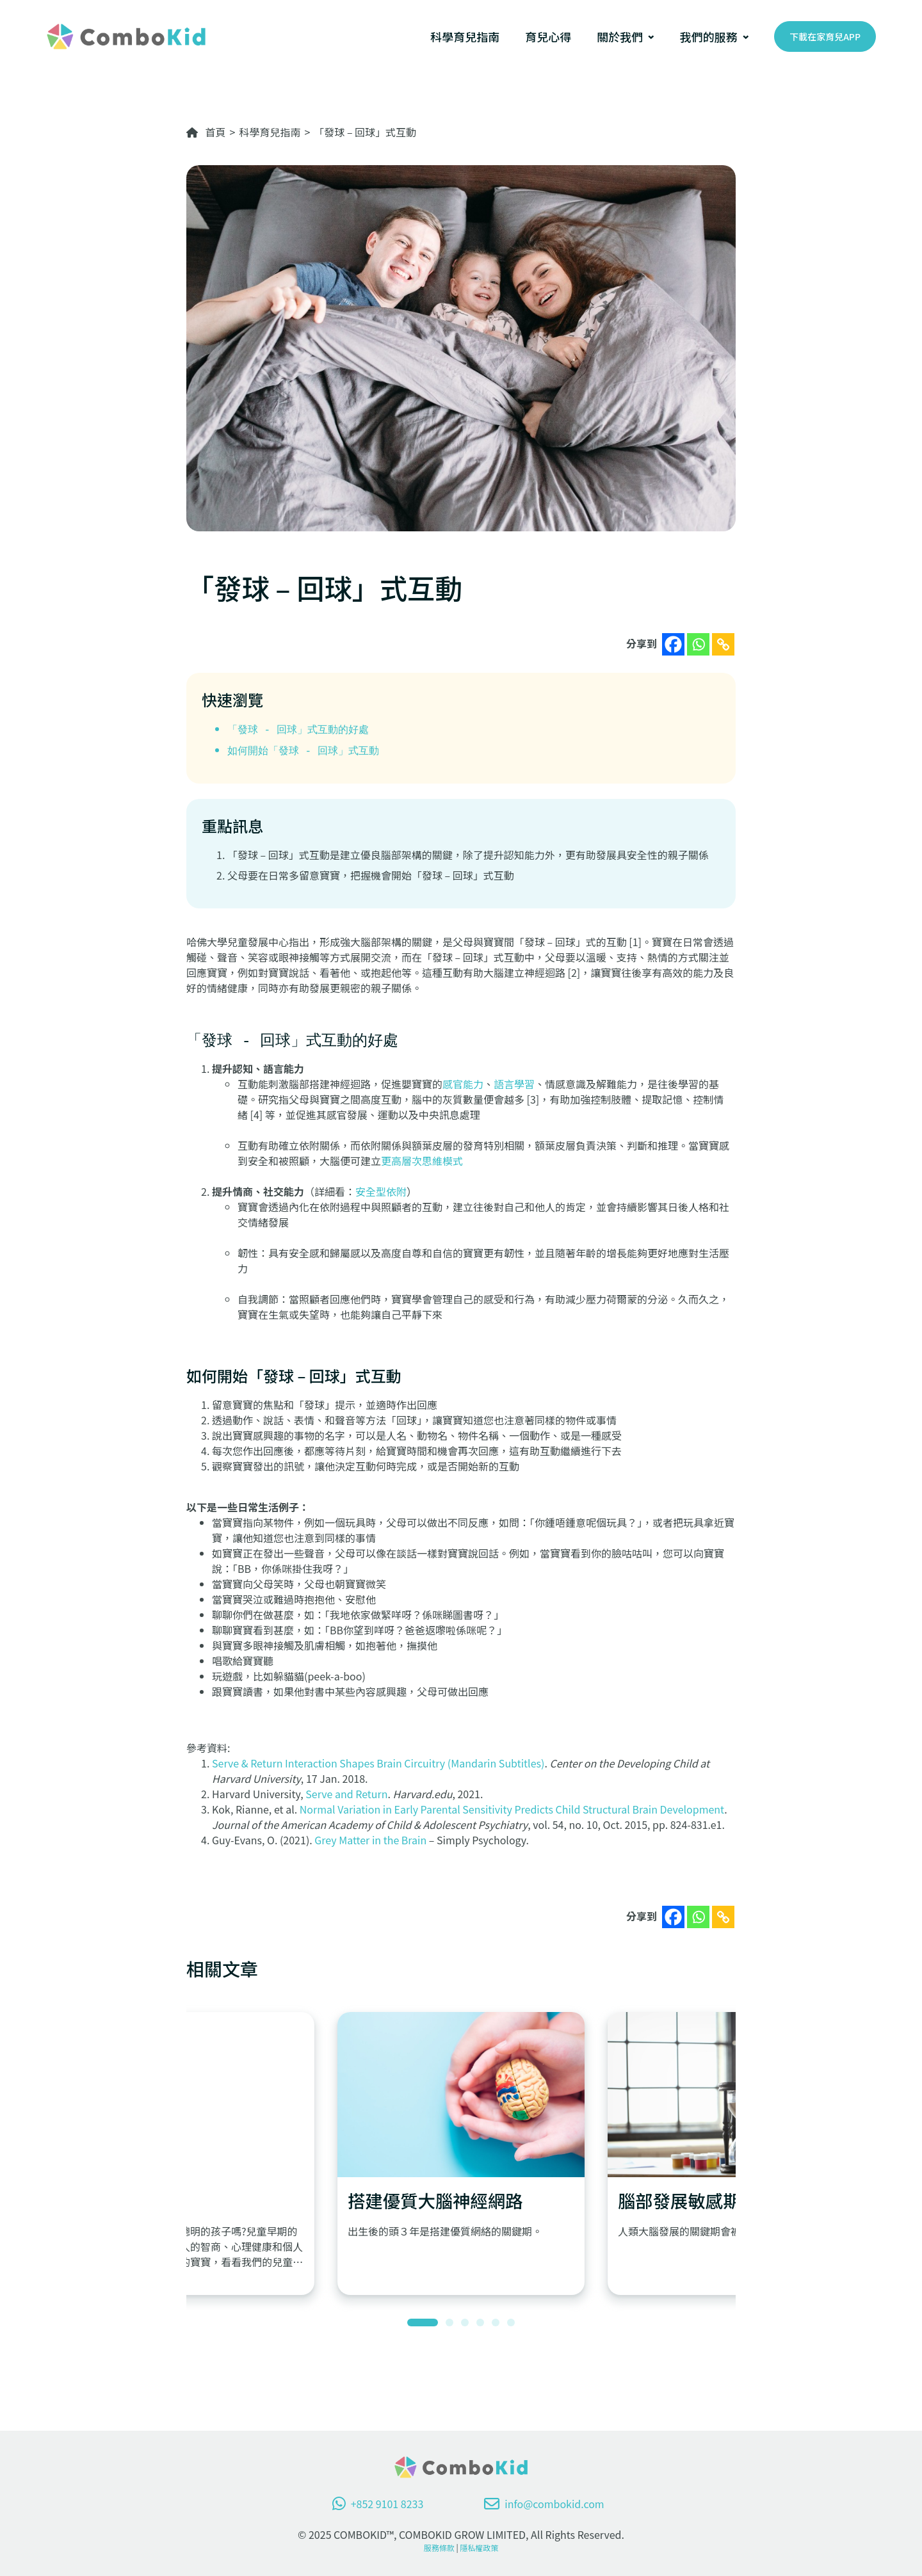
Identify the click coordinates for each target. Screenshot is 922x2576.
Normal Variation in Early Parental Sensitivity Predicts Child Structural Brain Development (512, 1809)
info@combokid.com (544, 2503)
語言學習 (514, 1083)
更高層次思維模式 (422, 1160)
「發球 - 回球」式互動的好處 (298, 729)
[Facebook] (673, 644)
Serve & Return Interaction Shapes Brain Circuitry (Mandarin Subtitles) (378, 1763)
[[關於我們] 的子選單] (651, 36)
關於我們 (620, 36)
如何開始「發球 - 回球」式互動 (303, 750)
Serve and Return (345, 1793)
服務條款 (439, 2547)
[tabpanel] (461, 2153)
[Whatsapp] (698, 644)
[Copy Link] (723, 644)
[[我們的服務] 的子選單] (746, 36)
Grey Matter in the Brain (370, 1839)
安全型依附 (381, 1191)
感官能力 (462, 1083)
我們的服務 (709, 36)
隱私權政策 (479, 2547)
